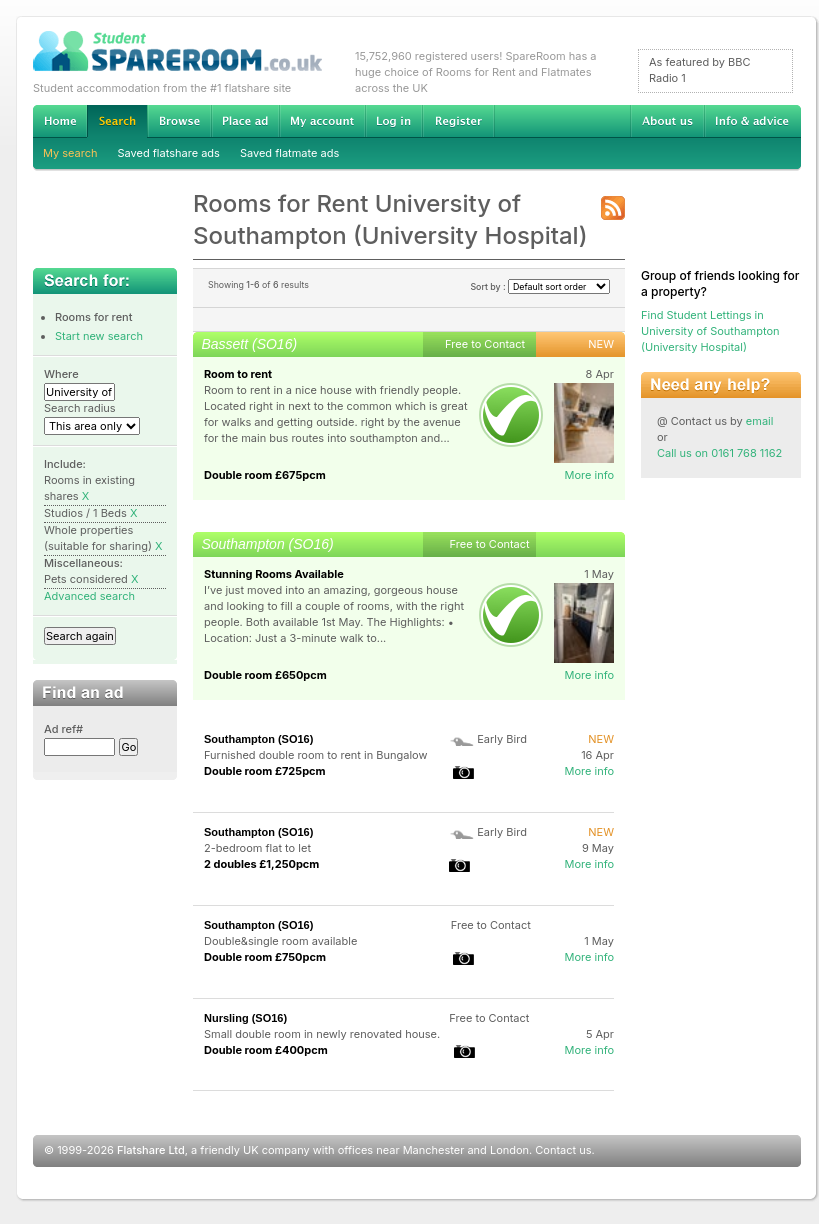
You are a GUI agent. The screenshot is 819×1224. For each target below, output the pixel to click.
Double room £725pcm (265, 771)
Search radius (80, 408)
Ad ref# (63, 729)
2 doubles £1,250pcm (261, 864)
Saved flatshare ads (169, 153)
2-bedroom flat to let (257, 848)
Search (117, 121)
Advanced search (89, 596)
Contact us (563, 1150)
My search (70, 153)
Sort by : (540, 286)
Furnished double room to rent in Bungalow (315, 755)
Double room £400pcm (266, 1050)
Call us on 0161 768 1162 (719, 453)
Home (60, 121)
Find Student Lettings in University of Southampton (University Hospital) (710, 331)
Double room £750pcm (265, 957)
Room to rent (238, 374)
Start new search (99, 336)
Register (458, 121)
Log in (393, 121)
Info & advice (752, 121)
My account (322, 121)
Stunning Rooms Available (274, 574)
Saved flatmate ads (289, 153)
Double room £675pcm (265, 475)
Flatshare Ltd (151, 1150)
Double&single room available (280, 941)
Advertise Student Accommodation (245, 121)
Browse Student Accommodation (179, 121)
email (760, 421)
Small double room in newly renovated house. (322, 1034)
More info (589, 475)
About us (667, 121)
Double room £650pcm (265, 675)
